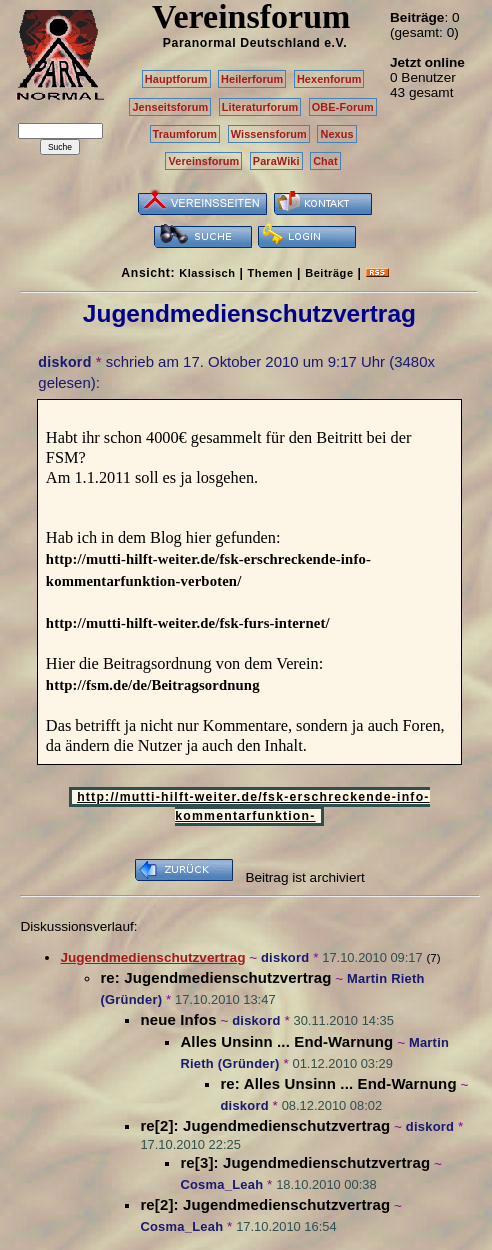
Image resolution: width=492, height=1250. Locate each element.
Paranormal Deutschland (242, 43)
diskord (64, 362)
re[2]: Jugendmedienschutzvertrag (265, 1125)
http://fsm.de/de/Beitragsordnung (153, 685)
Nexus (336, 134)
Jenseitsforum (170, 107)
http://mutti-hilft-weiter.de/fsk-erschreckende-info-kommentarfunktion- (253, 806)
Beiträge (329, 273)
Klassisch (207, 273)
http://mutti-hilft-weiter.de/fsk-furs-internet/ (188, 623)
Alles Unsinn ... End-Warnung (286, 1041)
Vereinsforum (203, 161)
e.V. (335, 43)
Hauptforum (176, 79)
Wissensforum (269, 134)
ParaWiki (276, 161)
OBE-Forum (343, 107)
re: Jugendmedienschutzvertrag (215, 977)
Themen (270, 273)
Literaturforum (260, 107)
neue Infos (178, 1019)
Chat (325, 161)
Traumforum (185, 134)
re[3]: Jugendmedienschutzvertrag (305, 1162)
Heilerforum (252, 79)
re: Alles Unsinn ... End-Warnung (338, 1083)
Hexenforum (329, 79)
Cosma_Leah (221, 1184)
